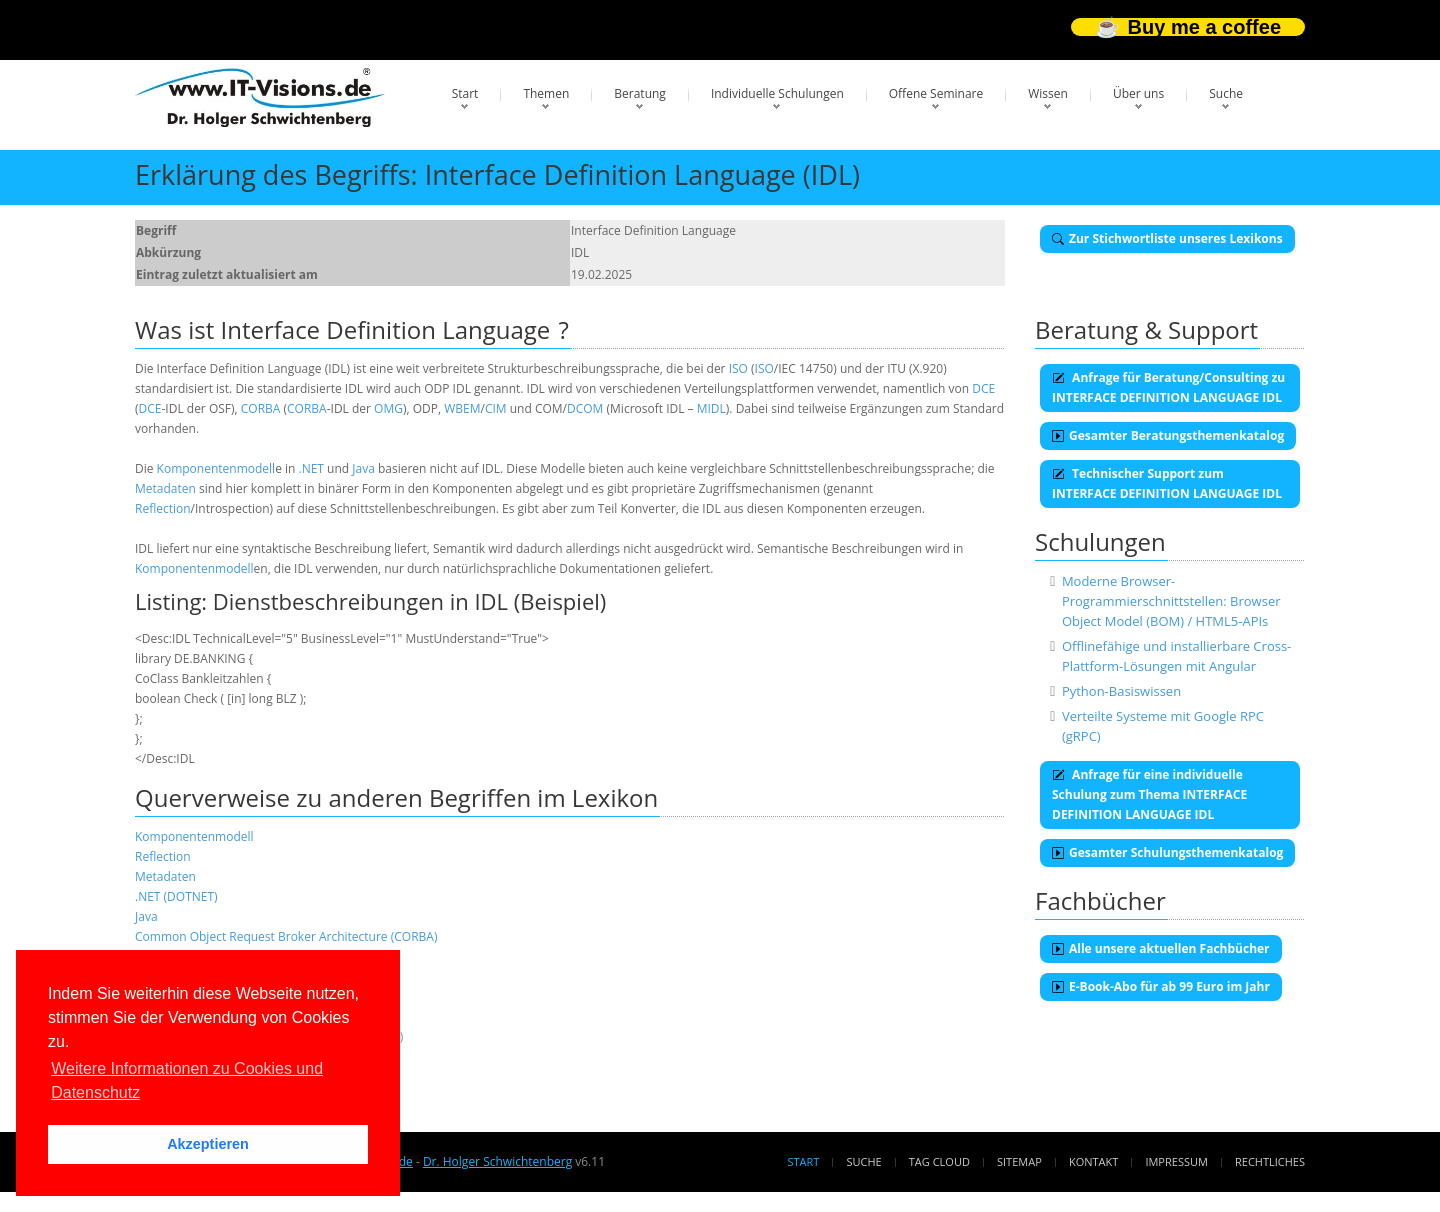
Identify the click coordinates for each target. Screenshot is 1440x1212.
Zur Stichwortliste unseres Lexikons (1167, 238)
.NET (311, 468)
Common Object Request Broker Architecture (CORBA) (286, 936)
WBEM (462, 408)
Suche (1226, 93)
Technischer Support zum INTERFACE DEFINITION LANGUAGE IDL (1167, 483)
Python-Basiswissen (1121, 691)
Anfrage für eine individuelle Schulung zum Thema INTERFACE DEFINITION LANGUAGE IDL (1149, 794)
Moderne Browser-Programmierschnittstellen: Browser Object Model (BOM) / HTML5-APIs (1171, 601)
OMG (388, 408)
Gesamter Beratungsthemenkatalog (1168, 435)
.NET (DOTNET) (176, 896)
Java (363, 468)
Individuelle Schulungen (777, 93)
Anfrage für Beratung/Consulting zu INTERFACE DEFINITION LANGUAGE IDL (1168, 387)
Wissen (1048, 93)
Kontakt (1093, 1161)
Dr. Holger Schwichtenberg (497, 1161)
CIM (496, 408)
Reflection (163, 508)
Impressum (1176, 1161)
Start (465, 93)
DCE (983, 388)
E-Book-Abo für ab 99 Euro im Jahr (1161, 986)
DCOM (585, 408)
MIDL (711, 408)
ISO (738, 368)
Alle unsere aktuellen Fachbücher (1161, 948)
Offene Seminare (936, 93)
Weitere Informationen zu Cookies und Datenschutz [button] (187, 1080)
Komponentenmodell (216, 468)
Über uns (1138, 93)
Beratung (640, 93)
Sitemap (1019, 1161)
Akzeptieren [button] (208, 1144)
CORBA (261, 408)
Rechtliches (1270, 1161)
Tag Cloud (939, 1161)
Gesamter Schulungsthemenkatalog (1167, 852)
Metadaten (165, 488)
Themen (546, 93)
